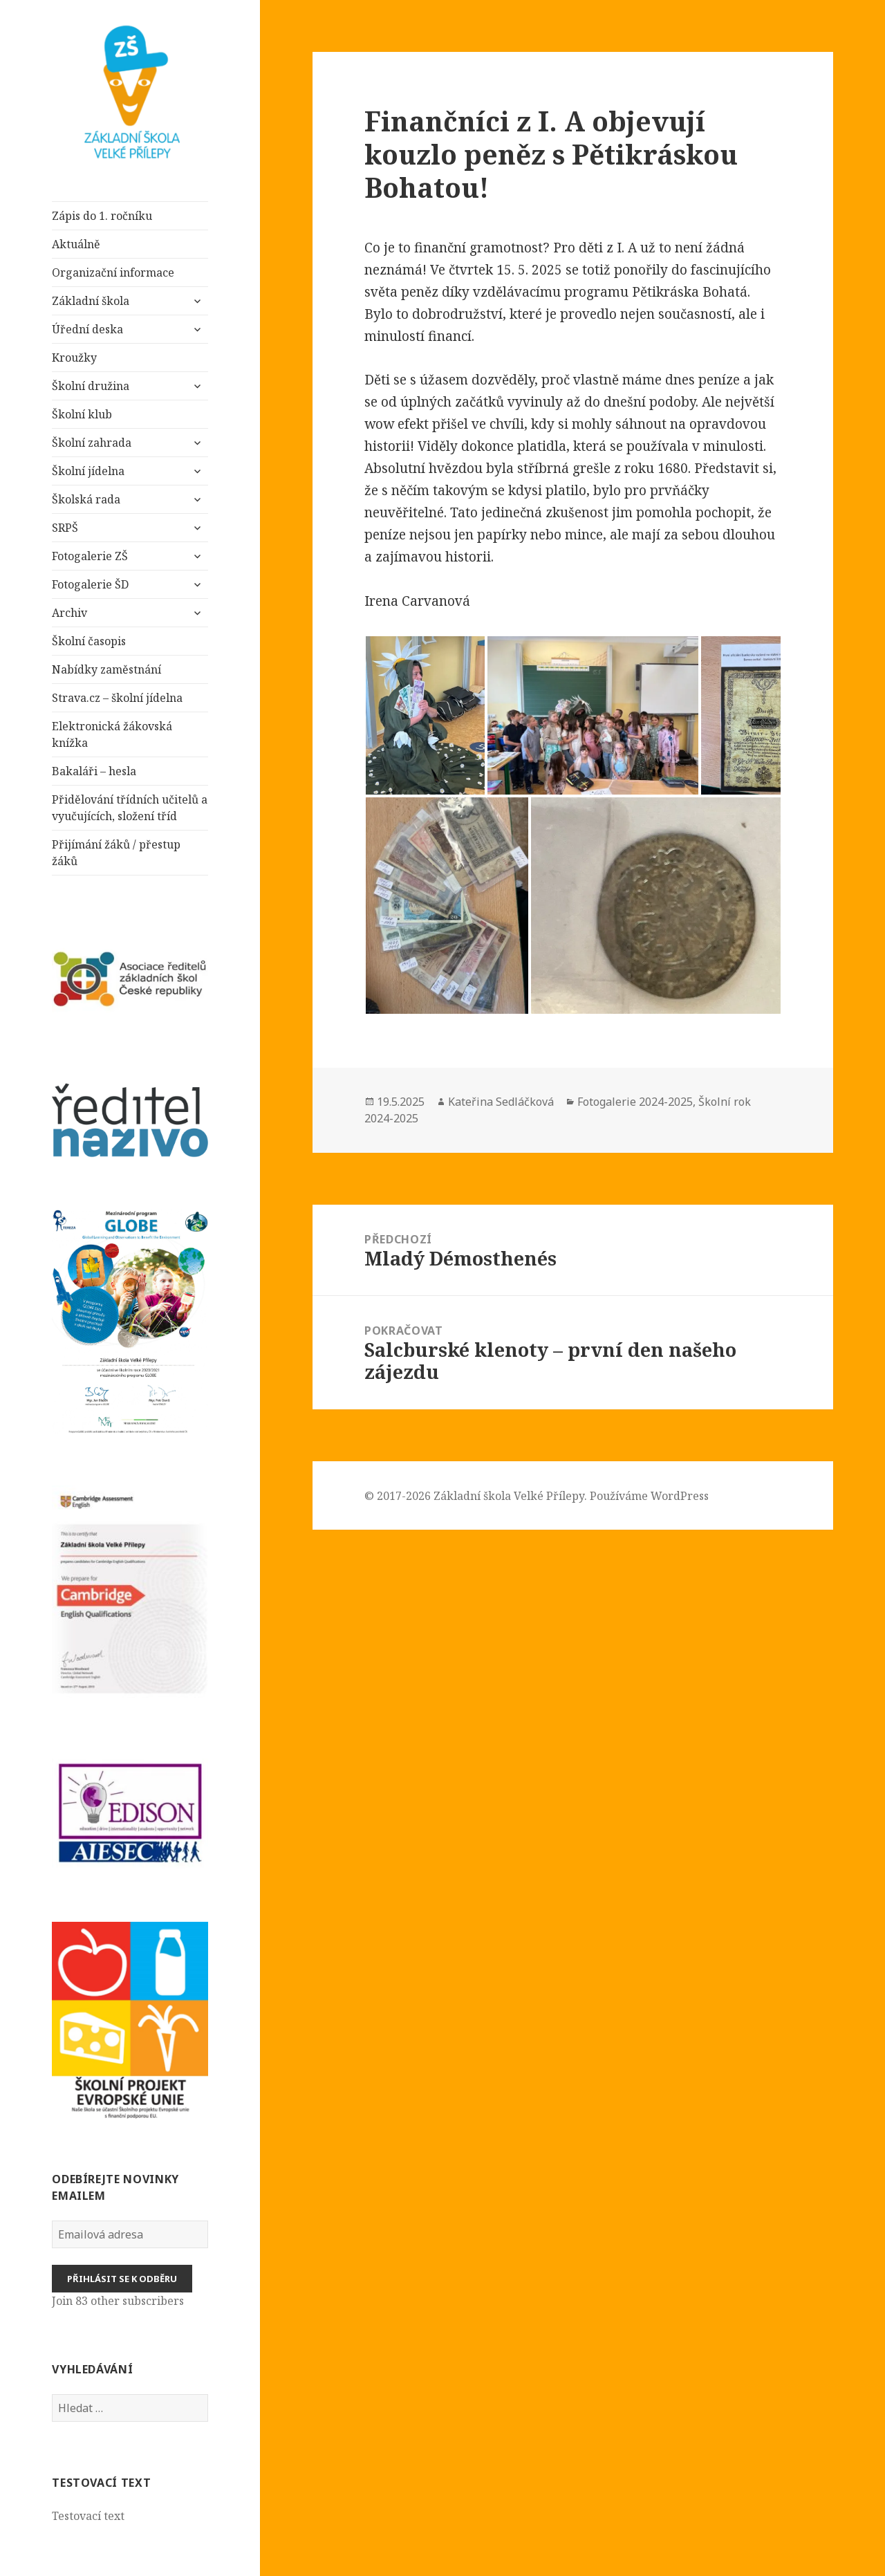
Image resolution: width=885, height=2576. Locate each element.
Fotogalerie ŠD (90, 584)
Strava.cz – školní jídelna (117, 697)
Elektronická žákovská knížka (112, 734)
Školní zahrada (91, 442)
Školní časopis (89, 641)
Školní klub (82, 414)
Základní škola (92, 300)
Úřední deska (87, 329)
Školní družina (90, 385)
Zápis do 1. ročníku (102, 215)
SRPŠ (65, 527)
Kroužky (74, 357)
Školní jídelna (88, 471)
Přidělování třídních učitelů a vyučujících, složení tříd (129, 808)
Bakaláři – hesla (94, 771)
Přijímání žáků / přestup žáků (116, 853)
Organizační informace (113, 272)
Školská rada (86, 499)
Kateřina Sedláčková (501, 1101)
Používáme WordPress (649, 1495)
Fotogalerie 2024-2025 (635, 1101)
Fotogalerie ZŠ (90, 556)
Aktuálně (76, 244)
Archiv (69, 612)
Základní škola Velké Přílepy (509, 1495)
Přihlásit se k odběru (122, 2278)
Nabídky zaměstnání (106, 669)
